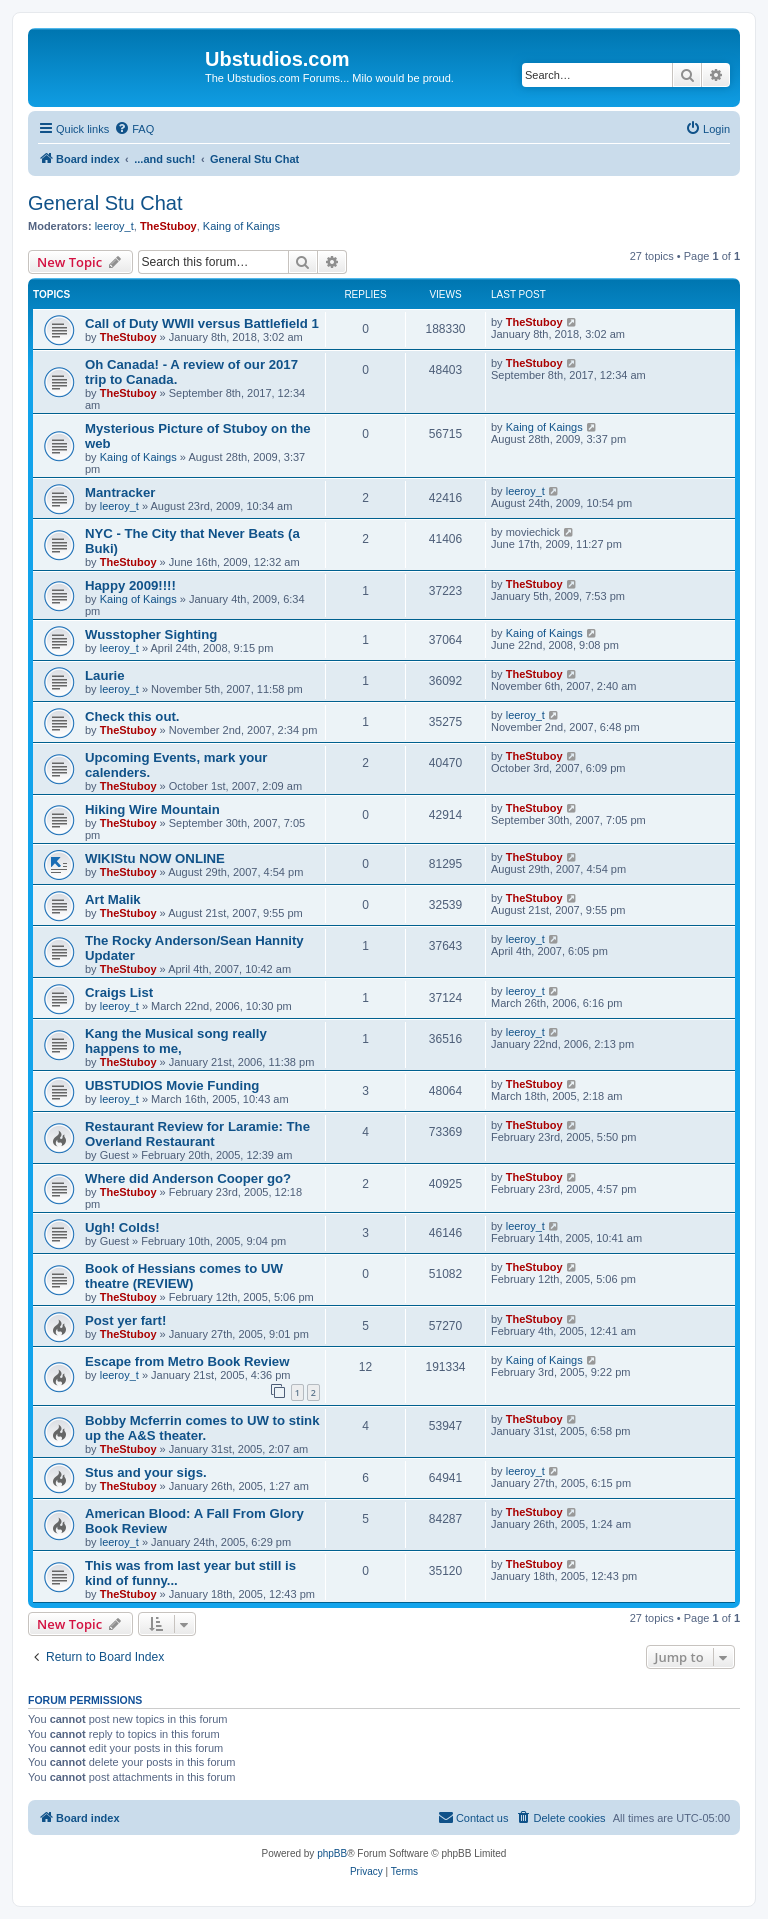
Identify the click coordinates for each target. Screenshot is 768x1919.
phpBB (332, 1853)
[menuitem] (134, 129)
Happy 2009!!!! (130, 585)
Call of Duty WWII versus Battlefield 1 (202, 323)
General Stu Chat (105, 203)
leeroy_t (114, 226)
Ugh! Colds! (122, 1227)
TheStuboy (168, 226)
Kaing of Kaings (241, 226)
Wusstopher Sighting (151, 634)
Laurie (105, 675)
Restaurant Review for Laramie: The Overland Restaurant (197, 1134)
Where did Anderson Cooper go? (188, 1178)
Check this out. (132, 716)
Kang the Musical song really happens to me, (176, 1041)
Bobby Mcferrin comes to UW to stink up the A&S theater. (202, 1428)
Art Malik (113, 899)
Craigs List (119, 992)
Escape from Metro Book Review (187, 1361)
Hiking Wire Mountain (152, 809)
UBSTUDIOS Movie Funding (172, 1085)
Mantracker (120, 492)
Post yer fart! (125, 1320)
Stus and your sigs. (146, 1472)
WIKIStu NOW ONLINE (155, 858)
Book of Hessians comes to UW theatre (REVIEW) (184, 1276)
